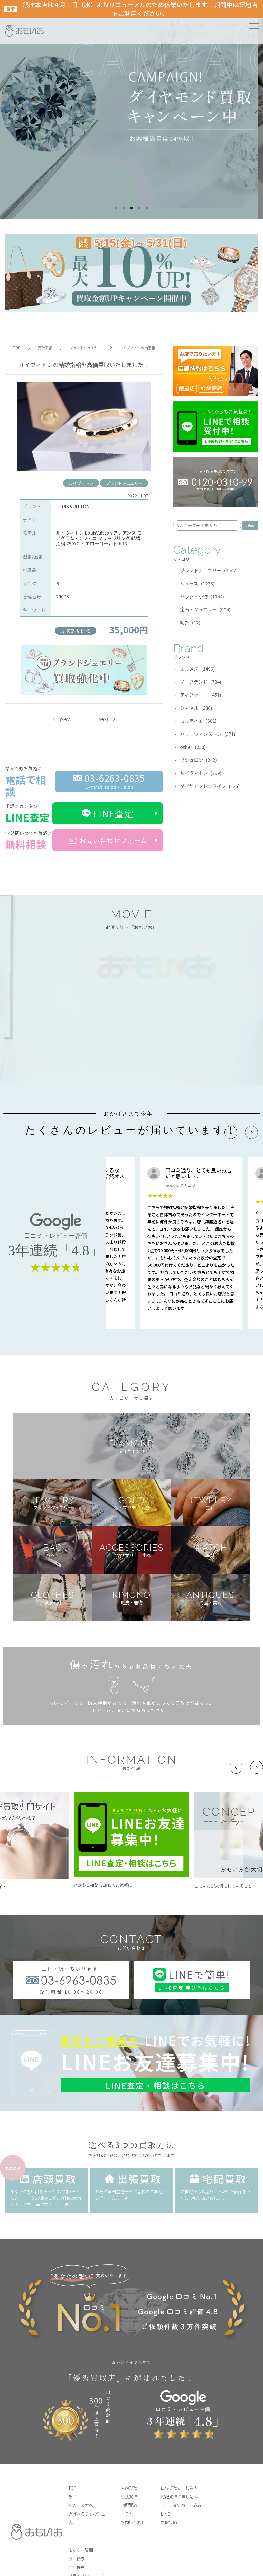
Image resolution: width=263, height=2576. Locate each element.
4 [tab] (139, 208)
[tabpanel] (131, 109)
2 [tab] (123, 208)
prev (65, 719)
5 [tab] (146, 208)
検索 (250, 525)
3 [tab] (131, 208)
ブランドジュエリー (124, 483)
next (103, 719)
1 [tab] (116, 208)
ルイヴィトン (81, 483)
